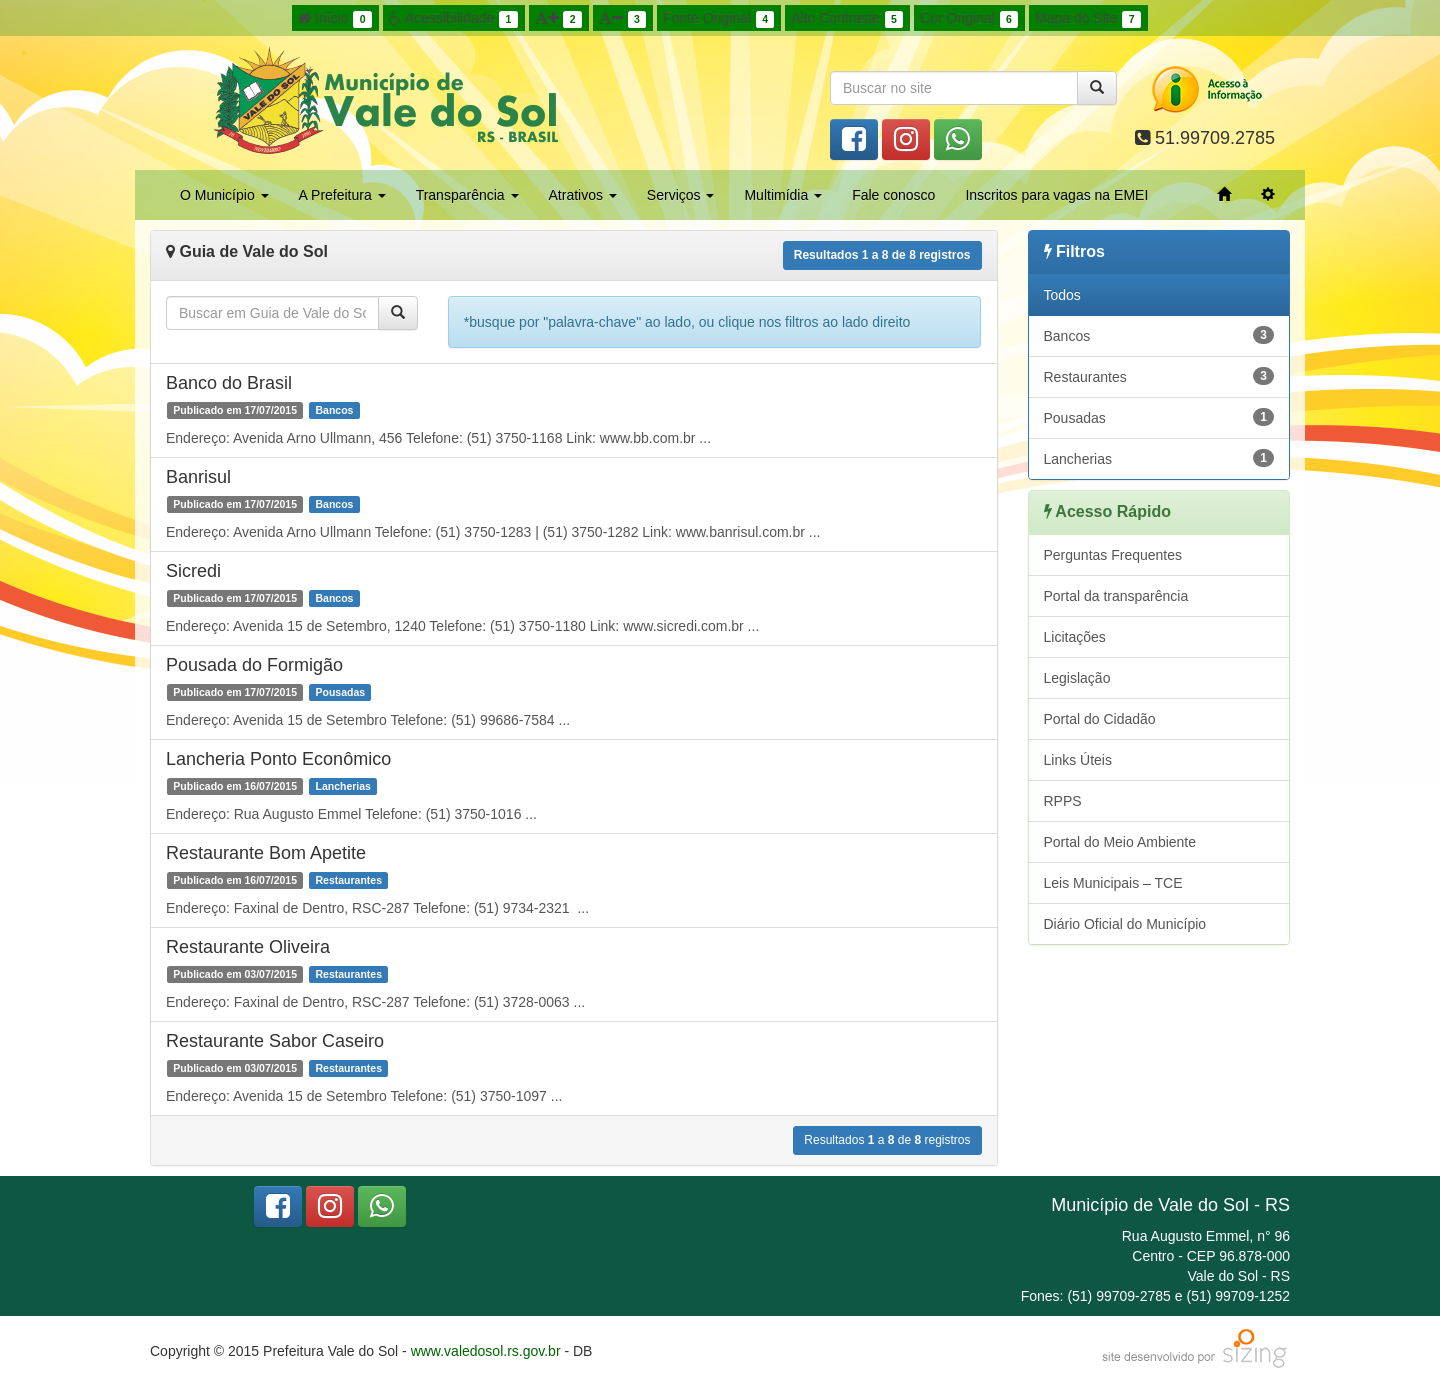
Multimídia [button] (783, 195)
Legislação (1077, 678)
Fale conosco (893, 195)
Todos (1062, 295)
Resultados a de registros (882, 255)
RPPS (1063, 801)
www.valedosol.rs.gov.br (486, 1351)
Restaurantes (1159, 376)
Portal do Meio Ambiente (1120, 842)
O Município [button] (224, 195)
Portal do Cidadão (1100, 719)
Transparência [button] (467, 195)
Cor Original (969, 19)
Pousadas (1159, 417)
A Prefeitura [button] (342, 195)
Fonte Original (718, 19)
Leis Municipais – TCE (1113, 883)
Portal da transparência (1116, 596)
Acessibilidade (453, 19)
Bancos (1159, 335)
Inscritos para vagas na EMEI (1056, 195)
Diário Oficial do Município (1125, 924)
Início (335, 19)
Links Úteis (1078, 760)
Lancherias (1159, 458)
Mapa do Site (1088, 19)
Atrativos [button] (583, 195)
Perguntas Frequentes (1113, 555)
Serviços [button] (681, 195)
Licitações (1075, 637)
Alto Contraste (847, 19)
